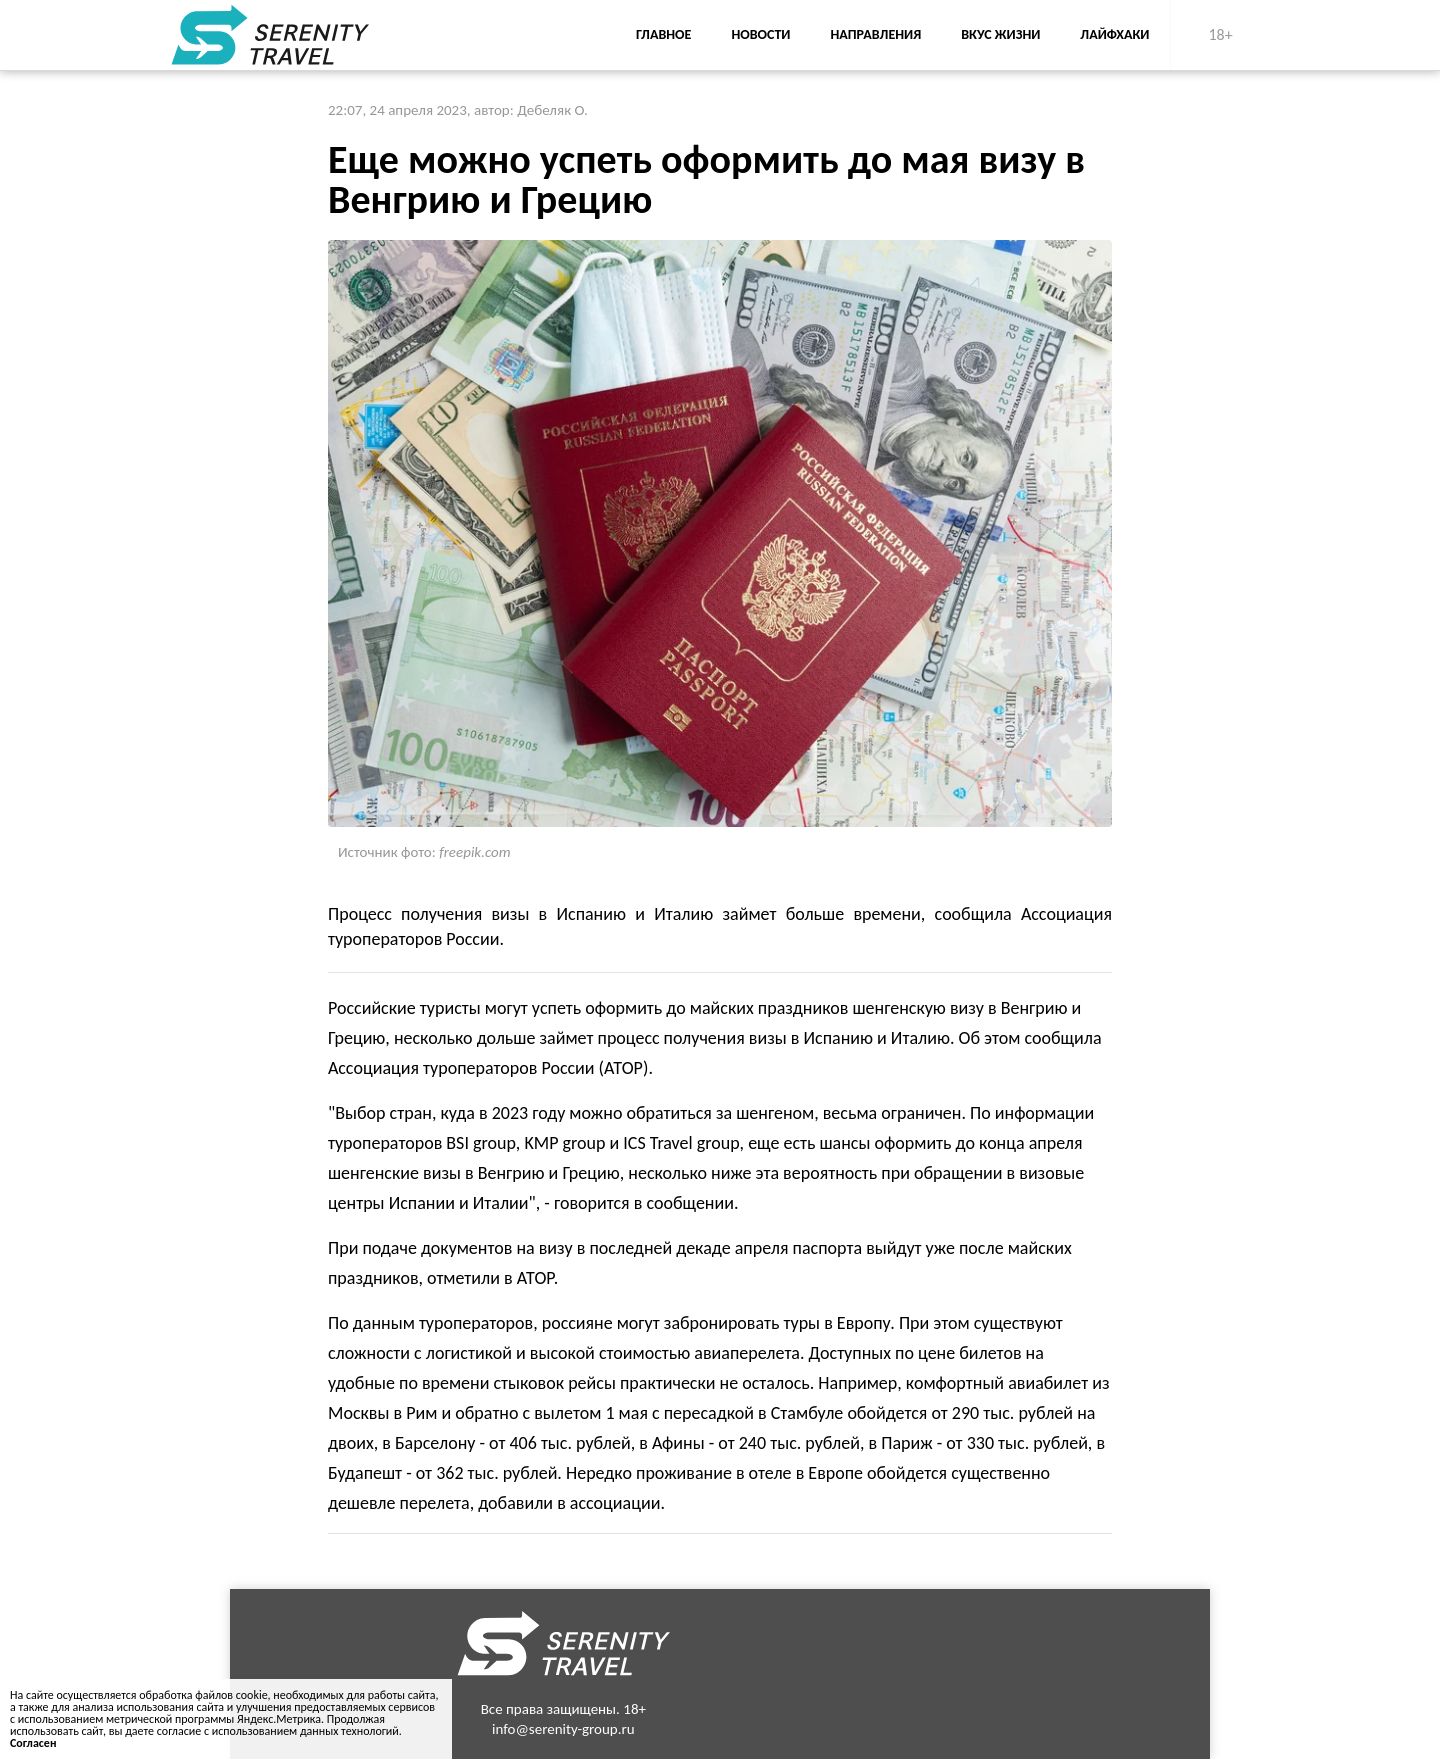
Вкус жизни (1000, 34)
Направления (875, 34)
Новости (760, 34)
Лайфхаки (1114, 34)
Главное (663, 34)
